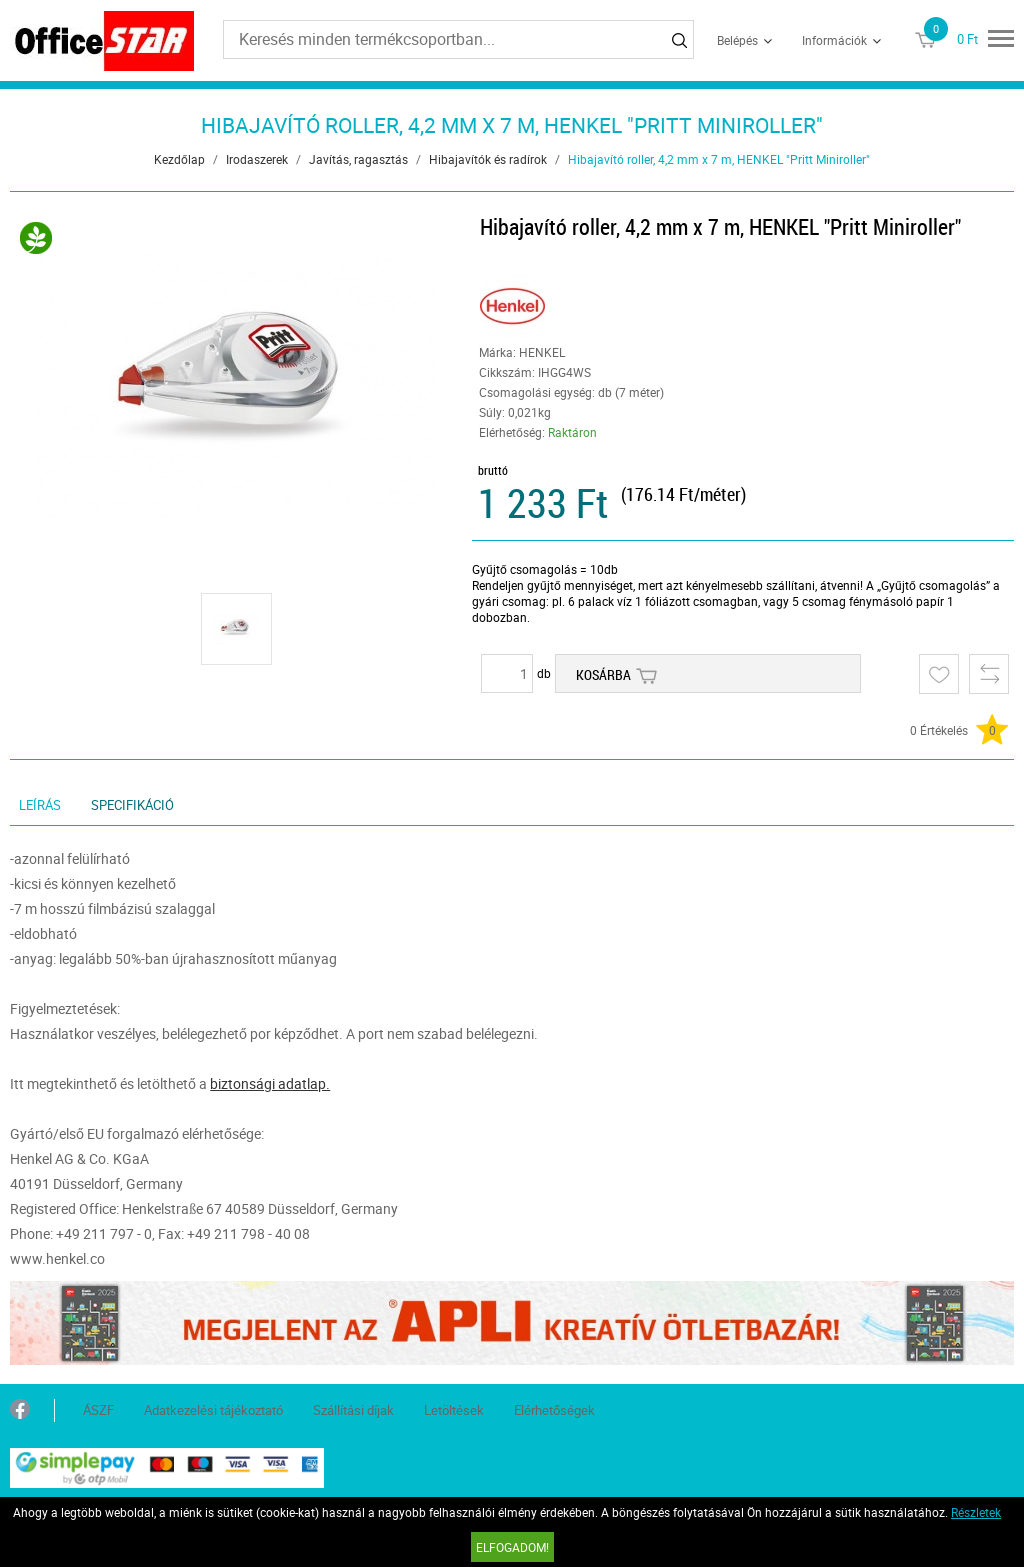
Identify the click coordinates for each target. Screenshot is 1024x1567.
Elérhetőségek (554, 1410)
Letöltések (454, 1410)
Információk (834, 40)
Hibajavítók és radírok (488, 159)
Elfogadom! (512, 1547)
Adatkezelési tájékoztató (213, 1410)
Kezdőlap (179, 159)
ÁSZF (98, 1410)
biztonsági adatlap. (270, 1083)
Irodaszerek (257, 159)
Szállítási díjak (353, 1410)
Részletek (976, 1512)
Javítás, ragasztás (358, 159)
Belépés (737, 40)
